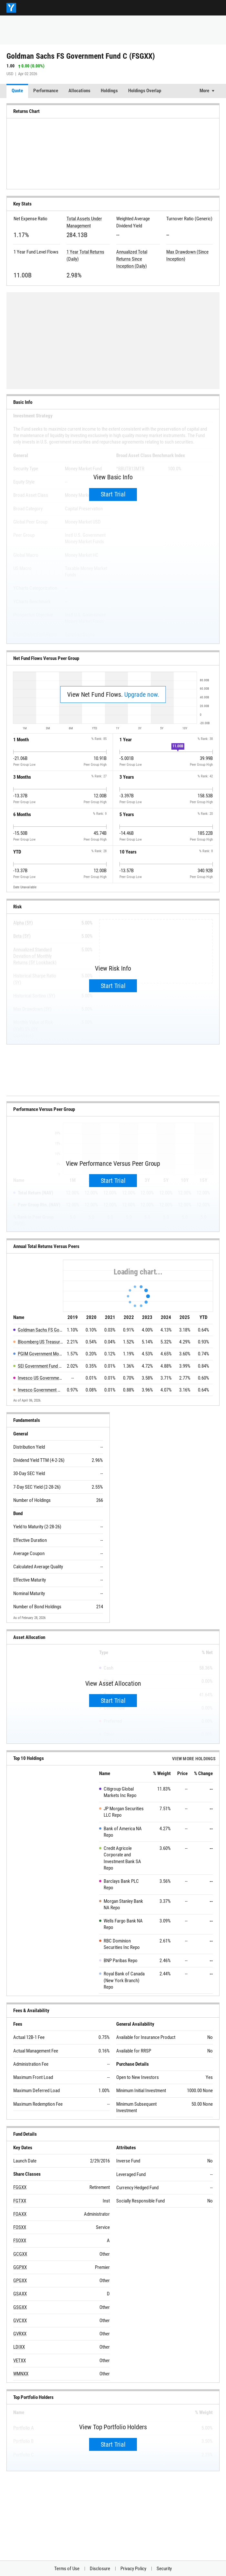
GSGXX (20, 2307)
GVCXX (20, 2320)
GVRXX (19, 2334)
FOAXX (19, 2214)
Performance (45, 91)
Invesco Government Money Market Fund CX (40, 1390)
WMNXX (20, 2374)
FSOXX (19, 2240)
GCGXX (20, 2254)
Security (164, 2568)
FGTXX (19, 2201)
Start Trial (113, 494)
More (204, 91)
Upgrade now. (141, 694)
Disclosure (100, 2568)
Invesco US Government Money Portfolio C (40, 1378)
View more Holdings (194, 1758)
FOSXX (19, 2227)
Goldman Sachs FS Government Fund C (40, 1330)
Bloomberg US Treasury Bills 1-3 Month (40, 1342)
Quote (17, 91)
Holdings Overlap (144, 91)
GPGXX (20, 2280)
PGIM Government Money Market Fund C (40, 1354)
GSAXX (20, 2294)
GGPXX (20, 2267)
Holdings (109, 91)
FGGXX (19, 2187)
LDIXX (19, 2347)
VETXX (19, 2360)
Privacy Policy (133, 2568)
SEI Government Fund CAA (40, 1366)
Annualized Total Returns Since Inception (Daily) (131, 259)
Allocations (79, 91)
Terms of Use (66, 2568)
